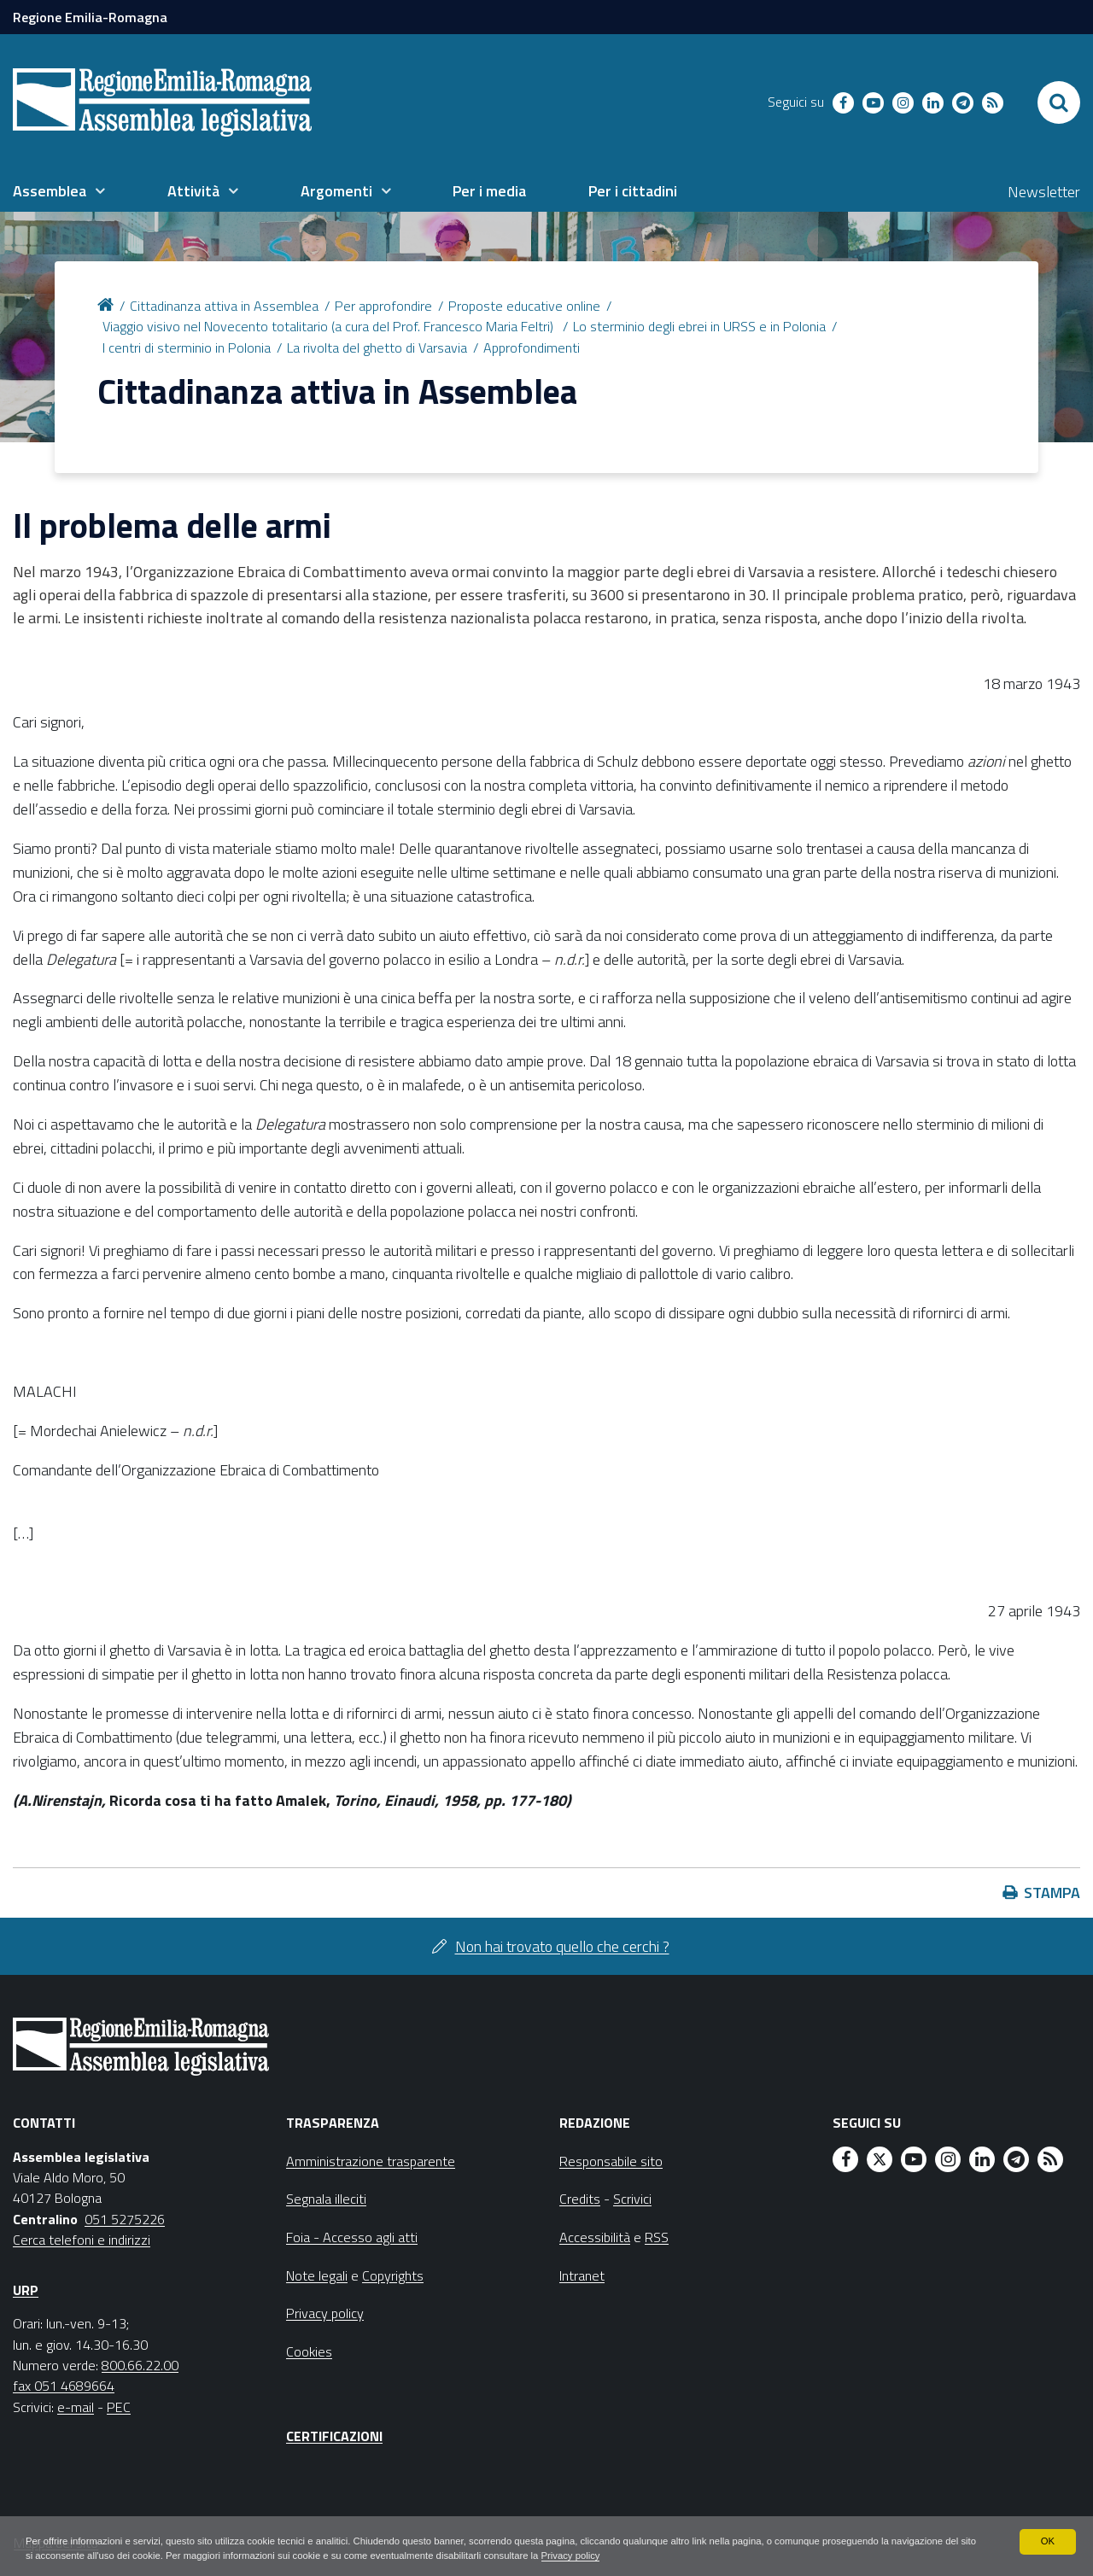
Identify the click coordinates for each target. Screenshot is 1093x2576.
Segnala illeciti (326, 2198)
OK (1047, 2540)
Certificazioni (334, 2436)
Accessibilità (594, 2237)
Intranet (582, 2275)
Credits (579, 2198)
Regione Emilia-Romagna (90, 17)
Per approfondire (383, 305)
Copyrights (393, 2275)
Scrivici (632, 2198)
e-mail (75, 2407)
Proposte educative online (524, 305)
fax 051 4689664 (63, 2385)
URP (25, 2290)
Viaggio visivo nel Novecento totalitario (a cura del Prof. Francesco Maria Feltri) (329, 326)
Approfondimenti (531, 347)
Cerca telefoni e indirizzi (81, 2239)
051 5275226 (125, 2219)
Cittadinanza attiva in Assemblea (224, 305)
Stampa (1052, 1892)
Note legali (317, 2275)
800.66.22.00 (140, 2365)
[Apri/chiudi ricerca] (1058, 102)
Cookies (309, 2351)
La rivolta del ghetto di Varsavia (377, 347)
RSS (657, 2237)
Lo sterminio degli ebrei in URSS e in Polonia (699, 326)
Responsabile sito (611, 2161)
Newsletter (1044, 191)
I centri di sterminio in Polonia (186, 347)
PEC (119, 2407)
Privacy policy (698, 2555)
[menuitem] (59, 191)
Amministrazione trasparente (370, 2161)
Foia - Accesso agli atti (352, 2237)
